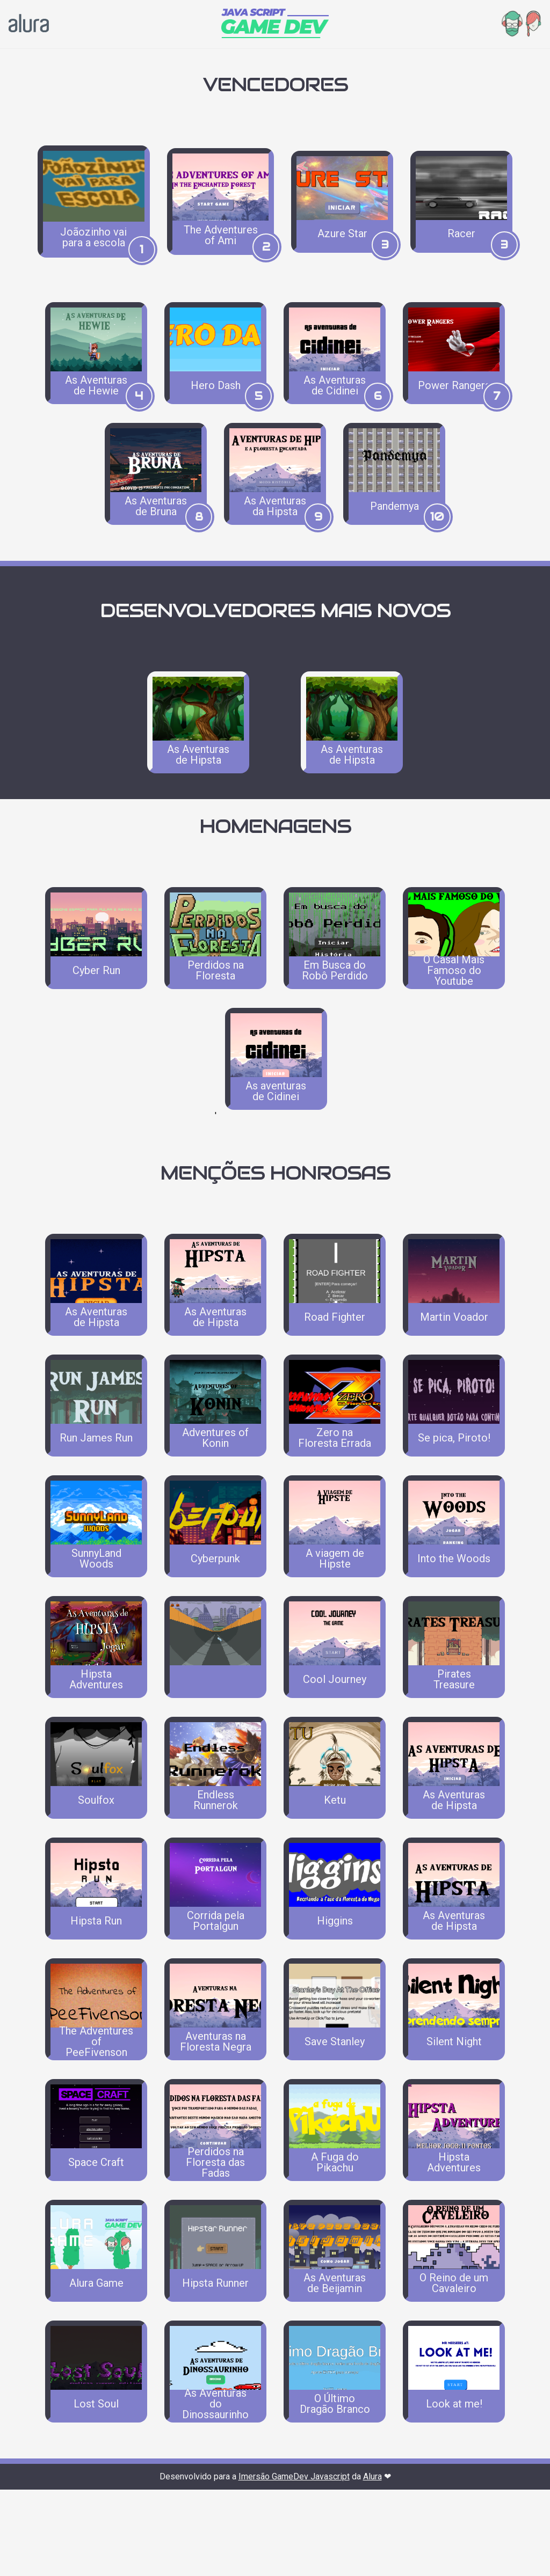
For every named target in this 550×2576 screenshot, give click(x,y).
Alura (372, 2563)
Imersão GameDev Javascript (294, 2563)
